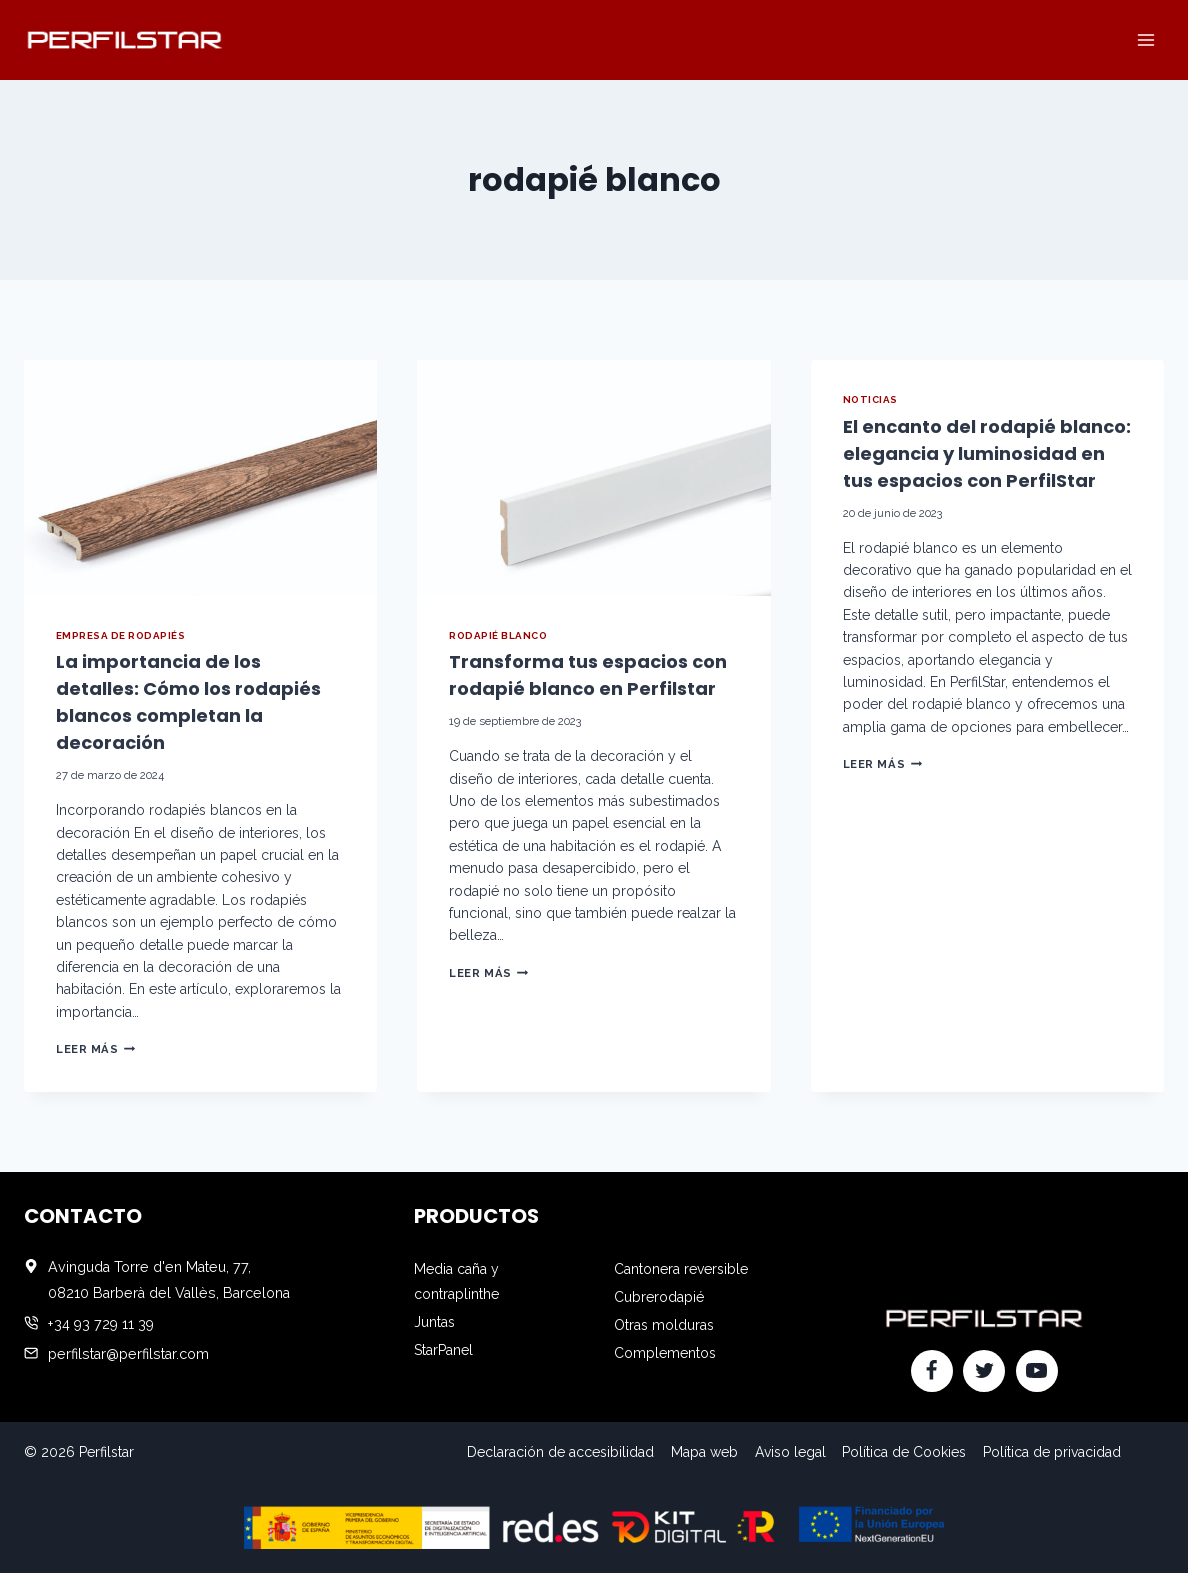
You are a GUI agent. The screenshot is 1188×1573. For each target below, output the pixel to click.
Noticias (870, 399)
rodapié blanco (498, 635)
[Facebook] (932, 1371)
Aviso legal (790, 1452)
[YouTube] (1037, 1371)
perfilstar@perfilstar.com (128, 1354)
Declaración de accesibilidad (560, 1452)
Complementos (665, 1353)
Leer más (95, 1049)
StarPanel (443, 1350)
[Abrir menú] (1145, 39)
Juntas (434, 1322)
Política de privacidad (1052, 1452)
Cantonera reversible (681, 1269)
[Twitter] (984, 1371)
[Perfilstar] (124, 39)
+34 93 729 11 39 (101, 1324)
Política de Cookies (904, 1452)
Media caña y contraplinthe (456, 1281)
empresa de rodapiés (120, 635)
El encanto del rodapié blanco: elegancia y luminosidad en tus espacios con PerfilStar (987, 453)
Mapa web (704, 1452)
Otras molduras (664, 1325)
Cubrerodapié (659, 1297)
